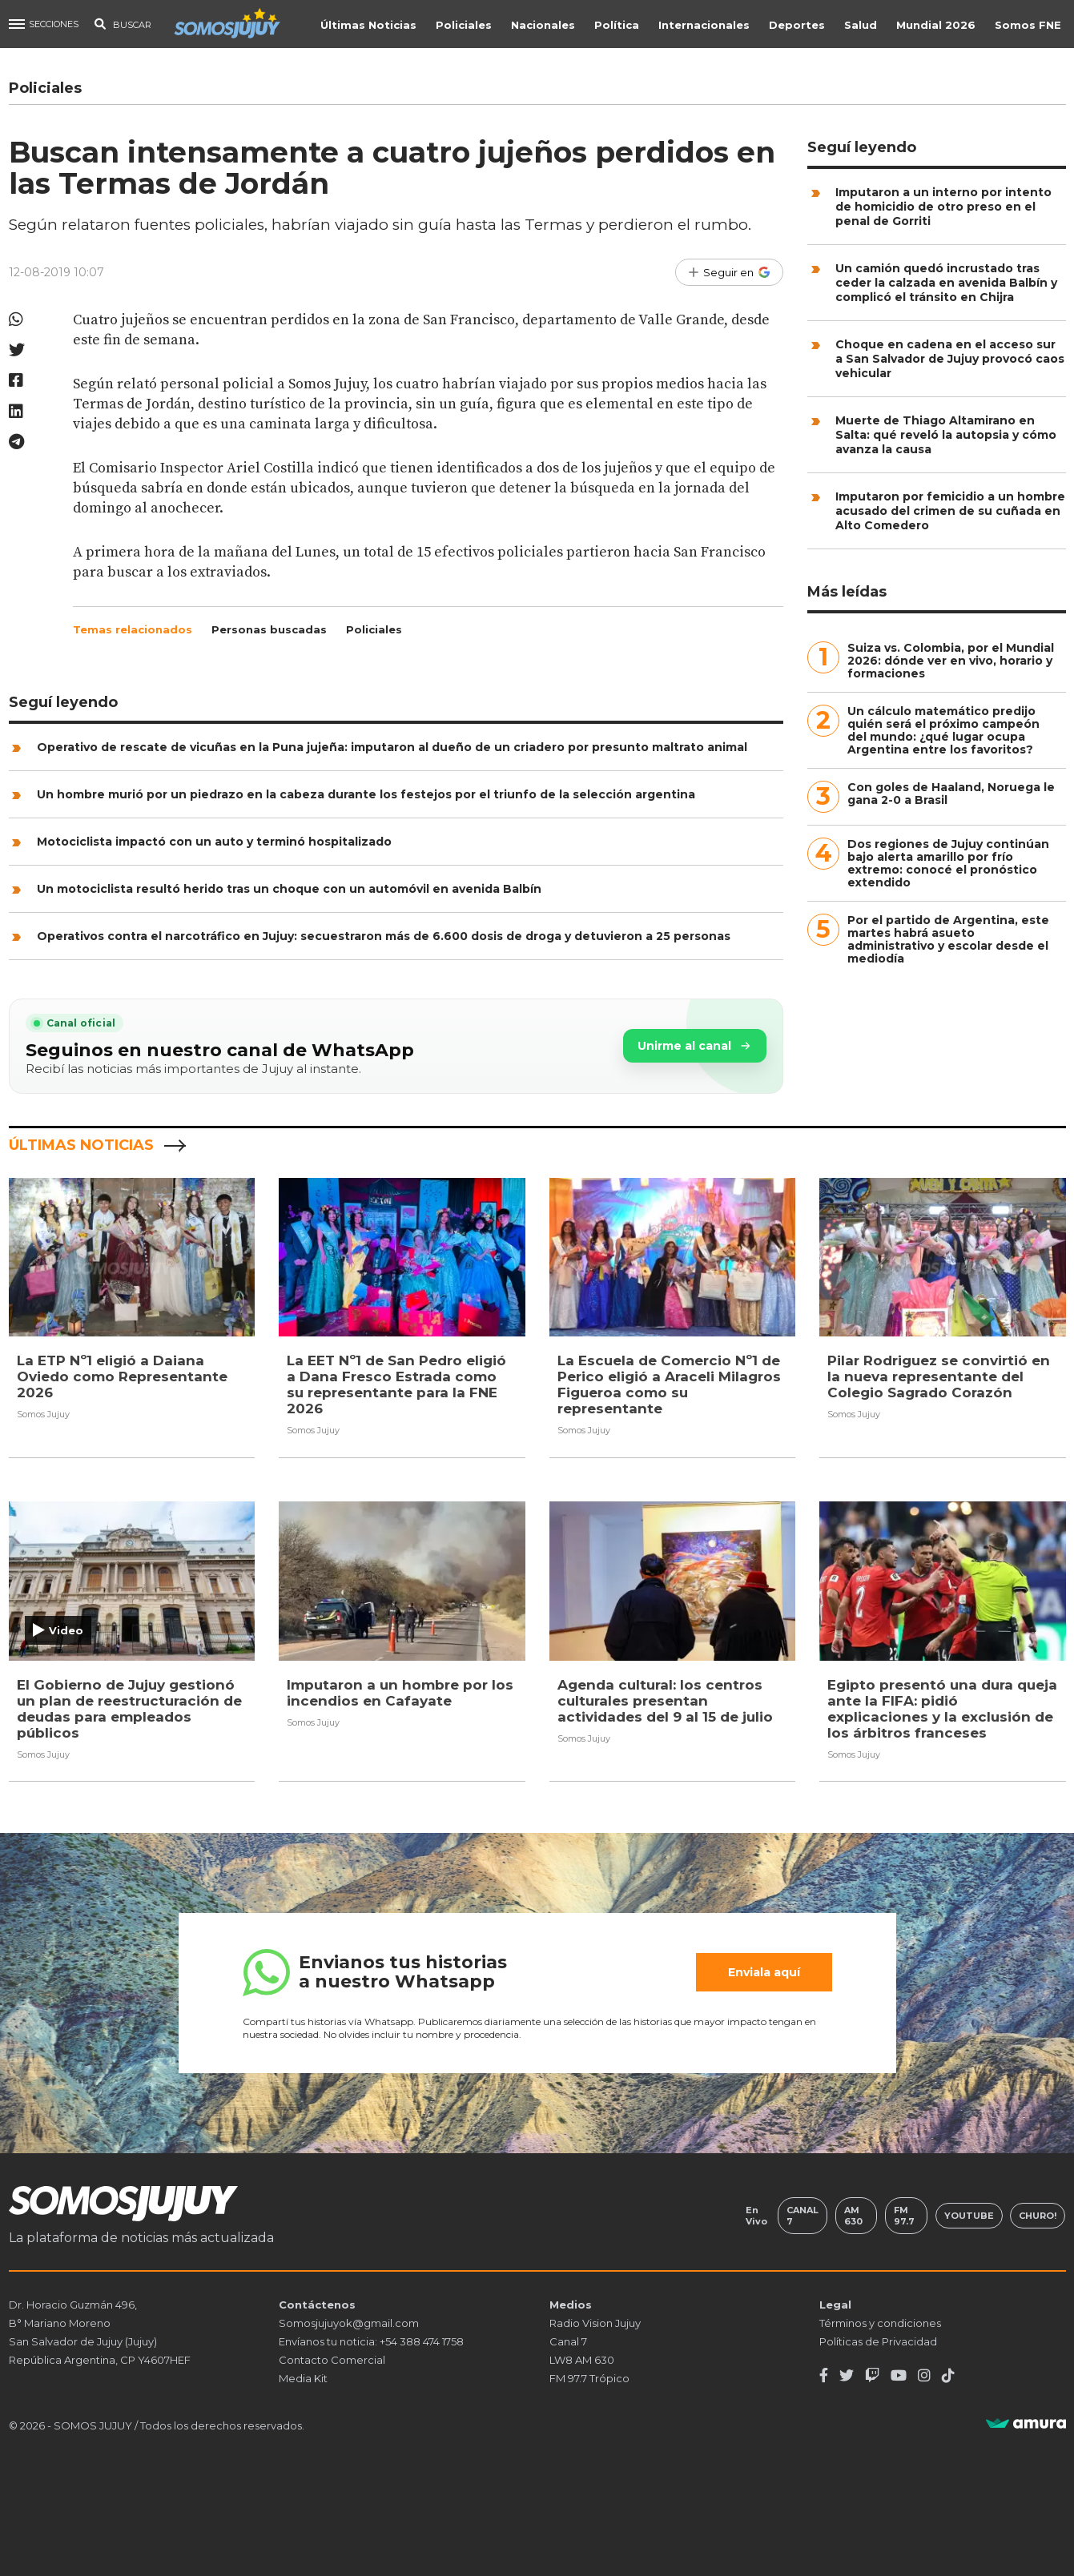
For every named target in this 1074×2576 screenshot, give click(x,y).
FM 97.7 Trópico (589, 2378)
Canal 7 (802, 2215)
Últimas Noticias (370, 24)
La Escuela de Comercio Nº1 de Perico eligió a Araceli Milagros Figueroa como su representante (669, 1384)
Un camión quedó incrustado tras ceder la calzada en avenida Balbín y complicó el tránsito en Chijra (946, 282)
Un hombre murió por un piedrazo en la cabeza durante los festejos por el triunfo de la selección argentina (366, 794)
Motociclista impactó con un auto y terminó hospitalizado (214, 841)
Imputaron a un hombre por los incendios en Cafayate (400, 1692)
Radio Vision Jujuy (595, 2323)
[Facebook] (823, 2376)
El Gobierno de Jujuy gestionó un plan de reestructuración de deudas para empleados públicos (129, 1708)
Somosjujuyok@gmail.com (349, 2323)
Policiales (465, 24)
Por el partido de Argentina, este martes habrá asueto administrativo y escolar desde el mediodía (948, 939)
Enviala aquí (764, 1972)
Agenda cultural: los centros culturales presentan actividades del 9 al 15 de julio (665, 1700)
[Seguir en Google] (729, 272)
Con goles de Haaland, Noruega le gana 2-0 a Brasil (951, 793)
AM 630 (853, 2215)
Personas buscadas (269, 629)
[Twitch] (872, 2376)
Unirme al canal (695, 1046)
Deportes (798, 24)
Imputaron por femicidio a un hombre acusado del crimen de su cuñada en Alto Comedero (950, 510)
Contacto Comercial (332, 2359)
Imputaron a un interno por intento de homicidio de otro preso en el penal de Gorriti (943, 206)
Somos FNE (1029, 24)
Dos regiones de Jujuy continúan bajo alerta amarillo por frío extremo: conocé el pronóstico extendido (948, 863)
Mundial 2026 (937, 24)
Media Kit (303, 2378)
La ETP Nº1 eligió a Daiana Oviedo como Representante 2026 (122, 1376)
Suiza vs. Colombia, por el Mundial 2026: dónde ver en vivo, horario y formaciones (950, 661)
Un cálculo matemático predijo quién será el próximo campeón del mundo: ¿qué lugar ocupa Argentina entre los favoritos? (943, 730)
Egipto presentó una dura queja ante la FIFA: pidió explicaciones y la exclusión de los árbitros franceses (942, 1708)
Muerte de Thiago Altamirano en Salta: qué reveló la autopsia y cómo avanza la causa (945, 434)
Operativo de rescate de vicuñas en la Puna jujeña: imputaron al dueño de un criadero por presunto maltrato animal (392, 747)
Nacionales (545, 24)
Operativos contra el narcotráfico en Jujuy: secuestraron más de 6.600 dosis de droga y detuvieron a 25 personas (383, 936)
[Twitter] (846, 2376)
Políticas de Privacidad (878, 2341)
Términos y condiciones (880, 2323)
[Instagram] (924, 2376)
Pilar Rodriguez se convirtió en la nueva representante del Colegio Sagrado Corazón (938, 1376)
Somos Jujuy (43, 1414)
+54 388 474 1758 (422, 2341)
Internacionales (705, 24)
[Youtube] (899, 2376)
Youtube (969, 2215)
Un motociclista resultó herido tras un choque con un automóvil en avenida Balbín (289, 889)
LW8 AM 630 (581, 2359)
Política (618, 24)
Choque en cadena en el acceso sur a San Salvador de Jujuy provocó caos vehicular (949, 358)
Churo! (1038, 2215)
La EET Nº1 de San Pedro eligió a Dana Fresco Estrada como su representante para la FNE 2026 (396, 1384)
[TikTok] (948, 2376)
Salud (862, 24)
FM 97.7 (904, 2215)
